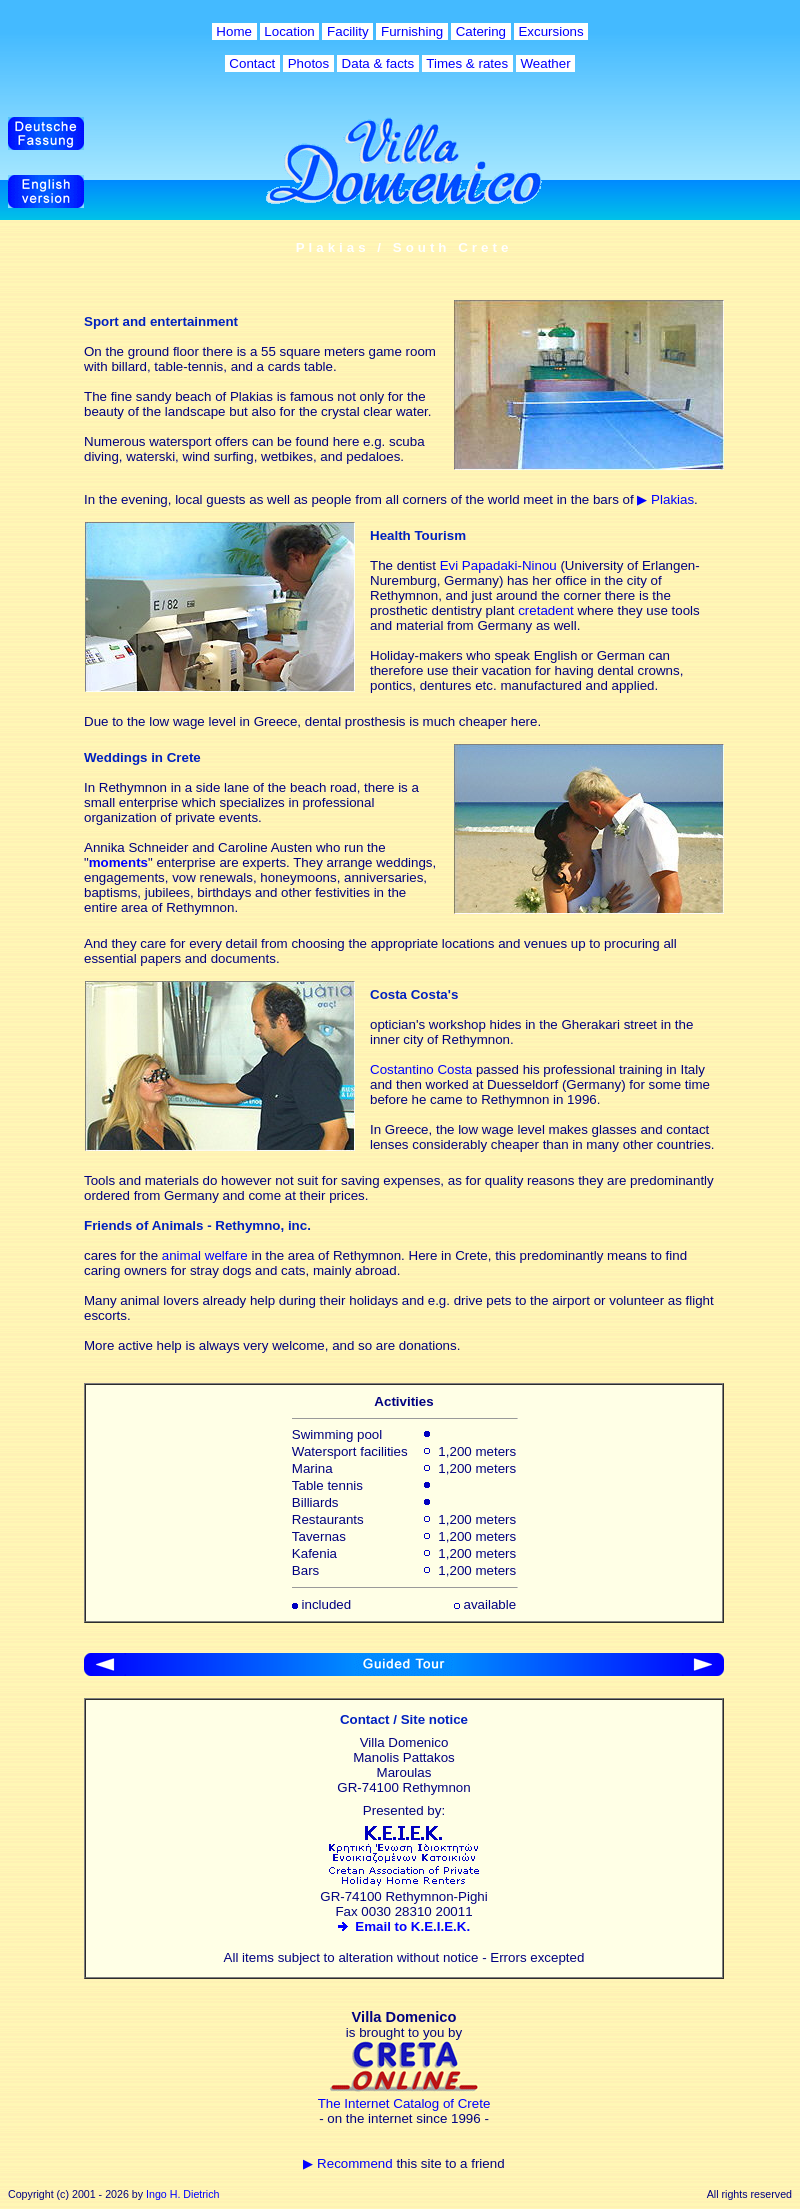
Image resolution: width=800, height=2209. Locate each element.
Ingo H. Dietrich (182, 2194)
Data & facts (378, 63)
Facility (347, 31)
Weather (546, 63)
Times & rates (467, 63)
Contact (252, 63)
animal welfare (205, 1255)
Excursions (551, 31)
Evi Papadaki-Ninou (498, 565)
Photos (308, 63)
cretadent (546, 610)
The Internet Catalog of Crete (404, 2103)
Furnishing (412, 31)
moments (118, 862)
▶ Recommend (347, 2163)
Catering (481, 31)
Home (234, 31)
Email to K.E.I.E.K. (404, 1926)
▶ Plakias (665, 499)
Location (290, 31)
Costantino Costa (421, 1069)
